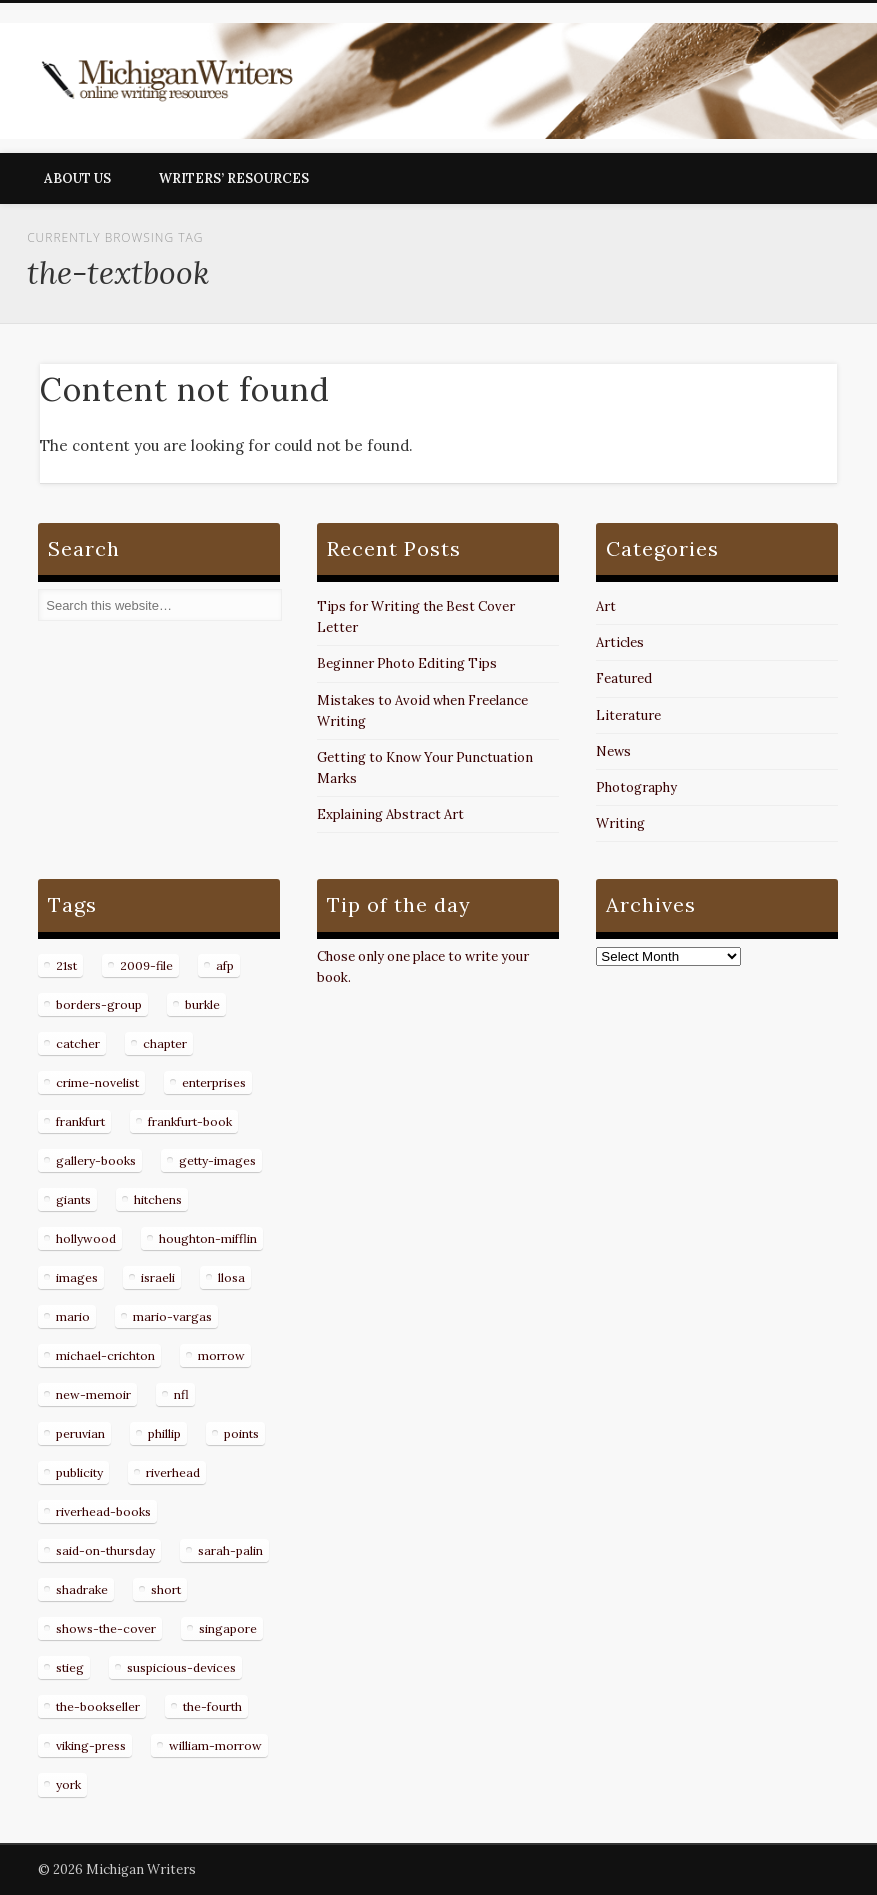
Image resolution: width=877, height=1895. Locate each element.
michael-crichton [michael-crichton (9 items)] (105, 1355)
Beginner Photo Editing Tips (407, 663)
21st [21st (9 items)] (66, 965)
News (613, 751)
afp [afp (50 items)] (225, 965)
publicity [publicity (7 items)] (79, 1472)
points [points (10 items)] (241, 1433)
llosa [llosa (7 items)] (231, 1277)
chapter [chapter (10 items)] (165, 1043)
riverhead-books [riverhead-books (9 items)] (103, 1511)
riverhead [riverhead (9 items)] (173, 1472)
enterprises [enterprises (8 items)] (214, 1082)
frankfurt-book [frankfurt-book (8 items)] (190, 1121)
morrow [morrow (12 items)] (221, 1355)
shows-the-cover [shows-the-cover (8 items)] (106, 1628)
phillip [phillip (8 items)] (164, 1433)
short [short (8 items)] (166, 1589)
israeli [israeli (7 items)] (158, 1277)
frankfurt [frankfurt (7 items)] (80, 1121)
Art (606, 606)
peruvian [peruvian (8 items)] (80, 1433)
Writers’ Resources (234, 178)
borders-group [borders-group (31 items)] (99, 1004)
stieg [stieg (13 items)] (70, 1667)
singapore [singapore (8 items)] (228, 1628)
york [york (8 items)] (68, 1784)
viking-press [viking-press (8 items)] (91, 1745)
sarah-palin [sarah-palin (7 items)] (230, 1550)
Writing (620, 823)
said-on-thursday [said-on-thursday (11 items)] (105, 1550)
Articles (620, 642)
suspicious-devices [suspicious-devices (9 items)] (181, 1667)
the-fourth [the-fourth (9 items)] (212, 1706)
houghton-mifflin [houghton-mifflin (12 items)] (208, 1238)
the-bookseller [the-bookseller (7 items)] (98, 1706)
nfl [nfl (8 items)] (181, 1394)
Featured (624, 678)
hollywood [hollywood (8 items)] (86, 1238)
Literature (628, 715)
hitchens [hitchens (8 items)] (158, 1199)
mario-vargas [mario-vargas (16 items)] (172, 1316)
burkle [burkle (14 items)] (202, 1004)
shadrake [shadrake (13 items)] (82, 1589)
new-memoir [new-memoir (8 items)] (93, 1394)
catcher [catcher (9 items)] (78, 1043)
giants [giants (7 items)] (73, 1199)
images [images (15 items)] (77, 1277)
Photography (636, 787)
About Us (77, 178)
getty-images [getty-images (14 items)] (217, 1160)
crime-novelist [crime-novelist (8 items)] (97, 1082)
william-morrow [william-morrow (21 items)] (215, 1745)
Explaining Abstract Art (390, 814)
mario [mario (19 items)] (73, 1316)
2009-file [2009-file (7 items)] (146, 965)
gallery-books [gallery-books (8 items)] (96, 1160)
